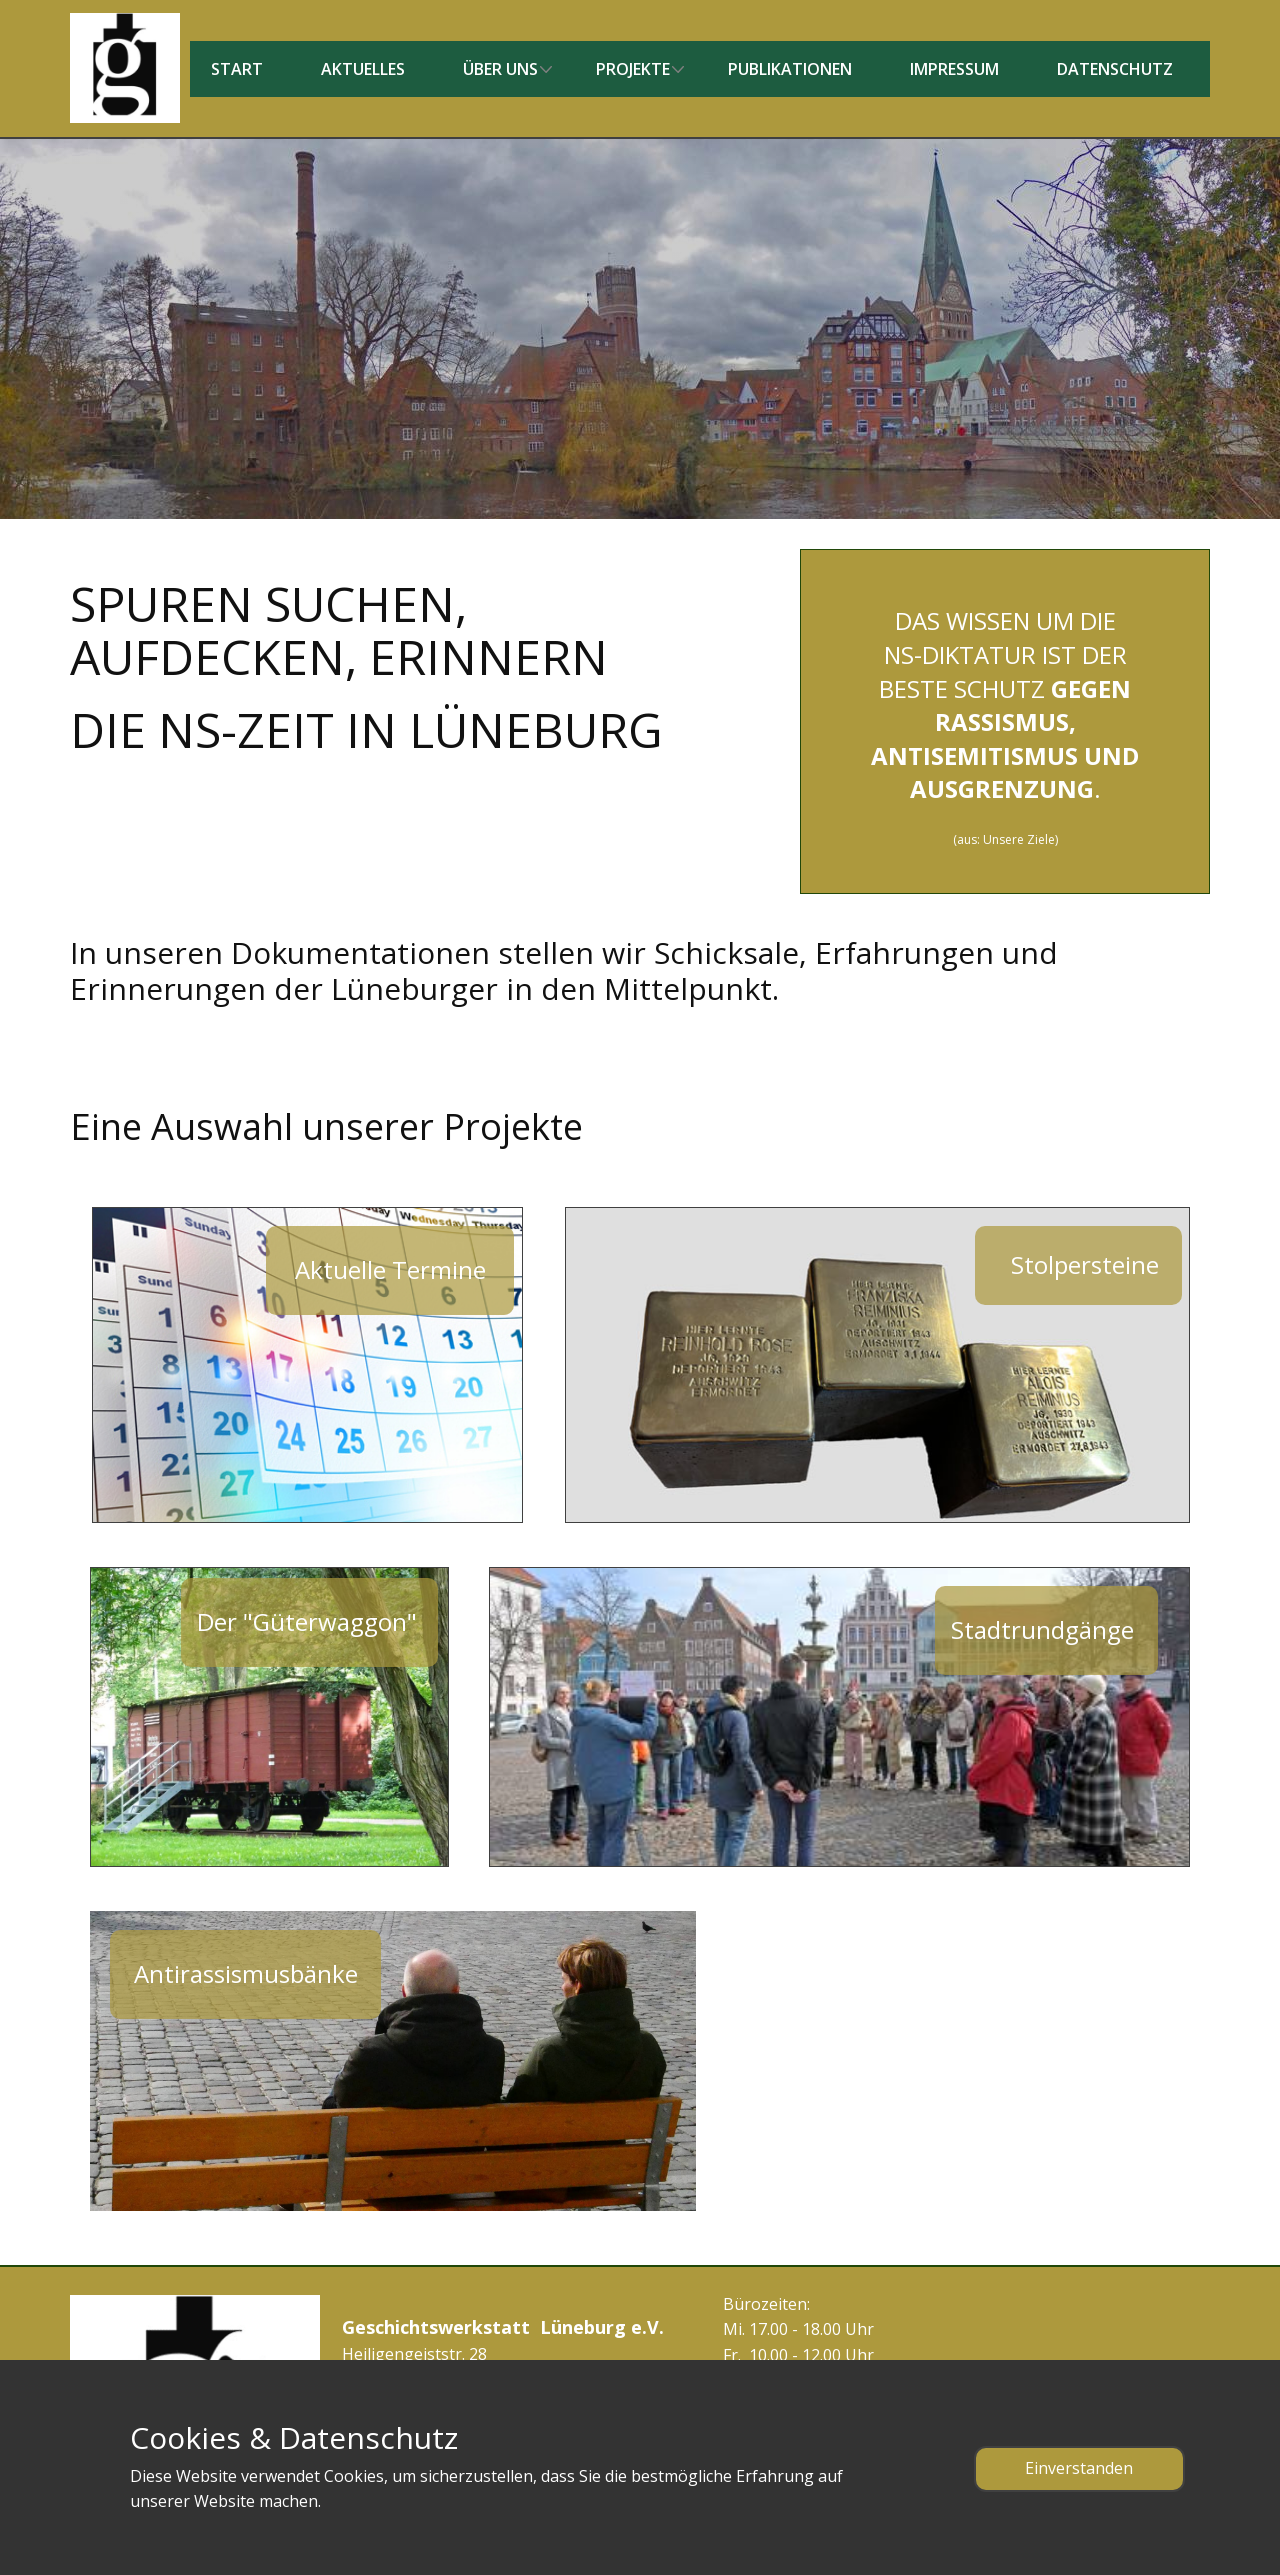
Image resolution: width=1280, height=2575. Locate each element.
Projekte (633, 69)
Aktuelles (363, 69)
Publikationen (790, 69)
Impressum (954, 69)
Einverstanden (1079, 2468)
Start (237, 69)
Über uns (500, 69)
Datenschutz (1115, 69)
